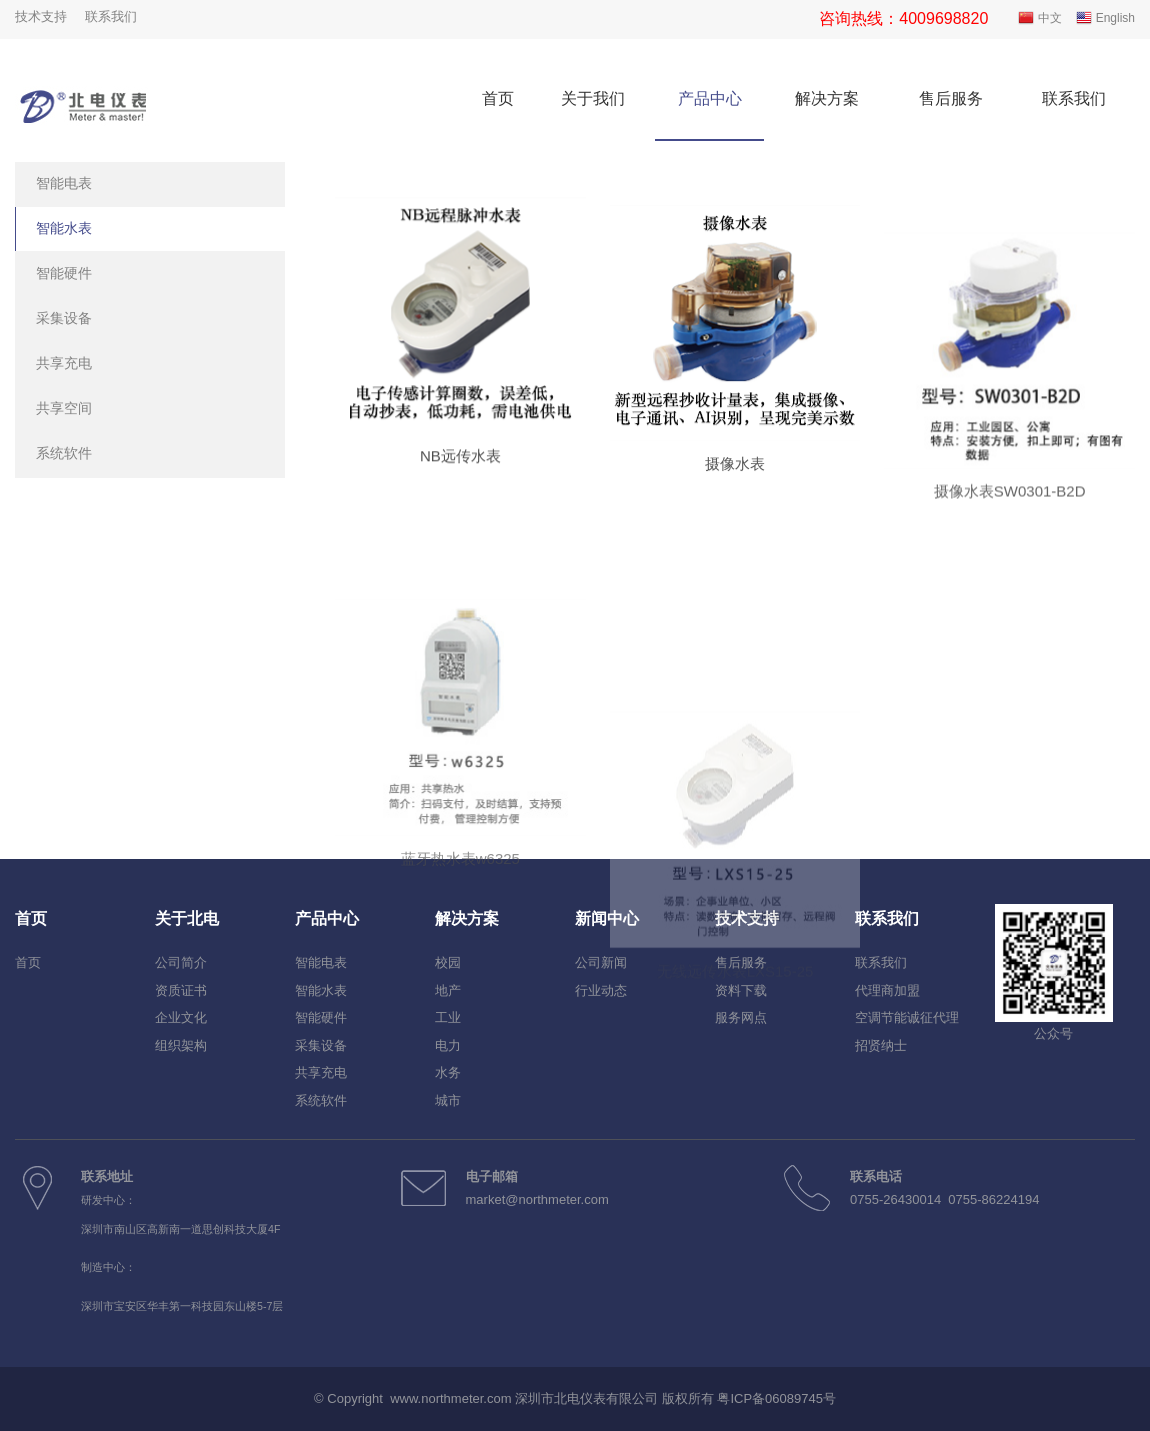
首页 (498, 98)
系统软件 (64, 453)
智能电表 (64, 183)
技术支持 (41, 16)
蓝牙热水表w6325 (460, 960)
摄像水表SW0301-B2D (1010, 545)
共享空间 (64, 408)
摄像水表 (735, 488)
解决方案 (827, 98)
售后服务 (951, 98)
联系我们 (111, 16)
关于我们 (593, 98)
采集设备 (64, 318)
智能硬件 (64, 273)
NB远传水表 (460, 465)
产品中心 (710, 98)
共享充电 (64, 363)
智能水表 (64, 228)
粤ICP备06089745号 (776, 1398)
